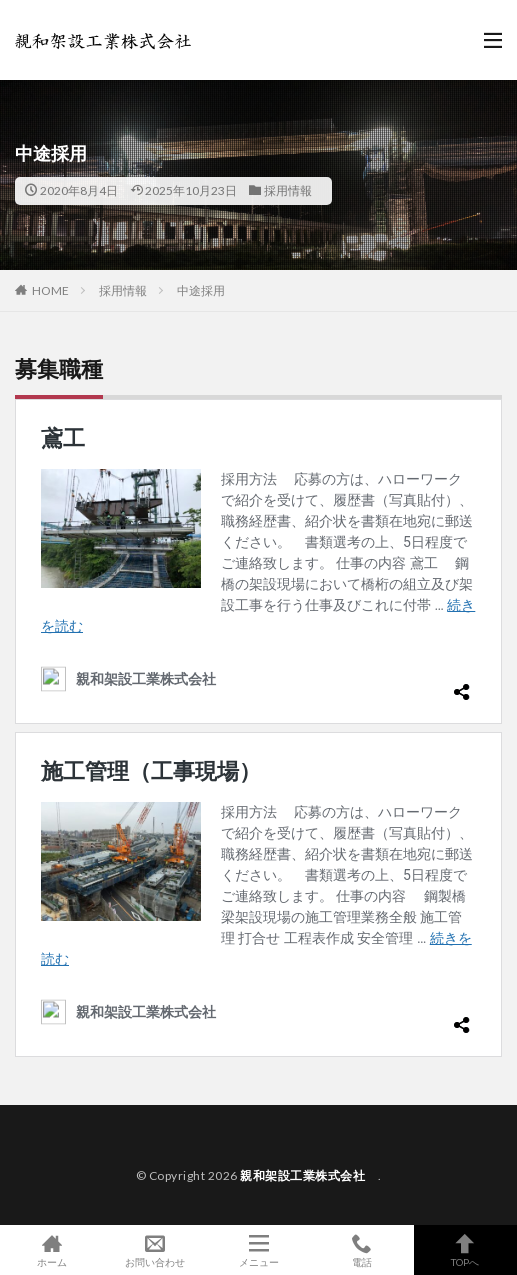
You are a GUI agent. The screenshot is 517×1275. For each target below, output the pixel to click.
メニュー (258, 1250)
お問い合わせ (154, 1250)
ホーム (51, 1250)
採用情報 (288, 190)
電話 (361, 1250)
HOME (50, 290)
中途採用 (201, 290)
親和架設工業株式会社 (309, 1175)
